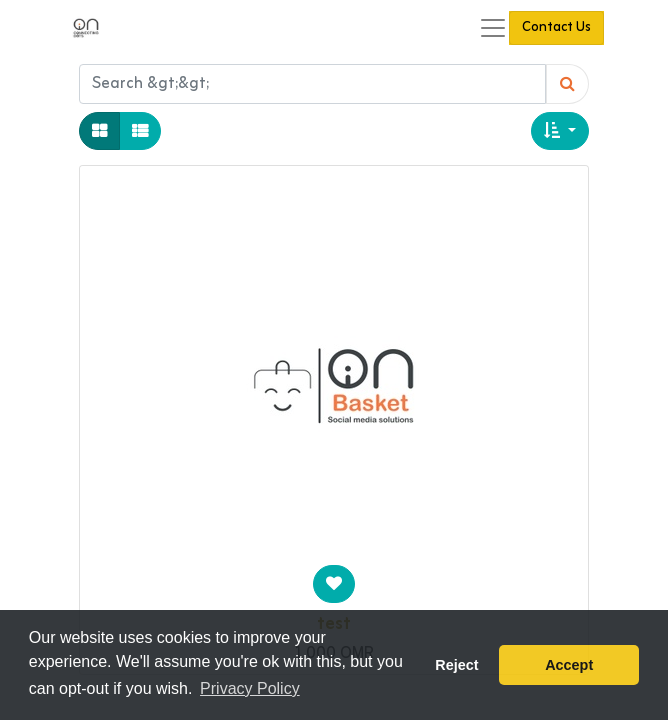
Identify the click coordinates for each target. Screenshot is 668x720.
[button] (560, 131)
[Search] (567, 84)
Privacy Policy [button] (250, 688)
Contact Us (556, 27)
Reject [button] (456, 665)
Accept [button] (569, 665)
